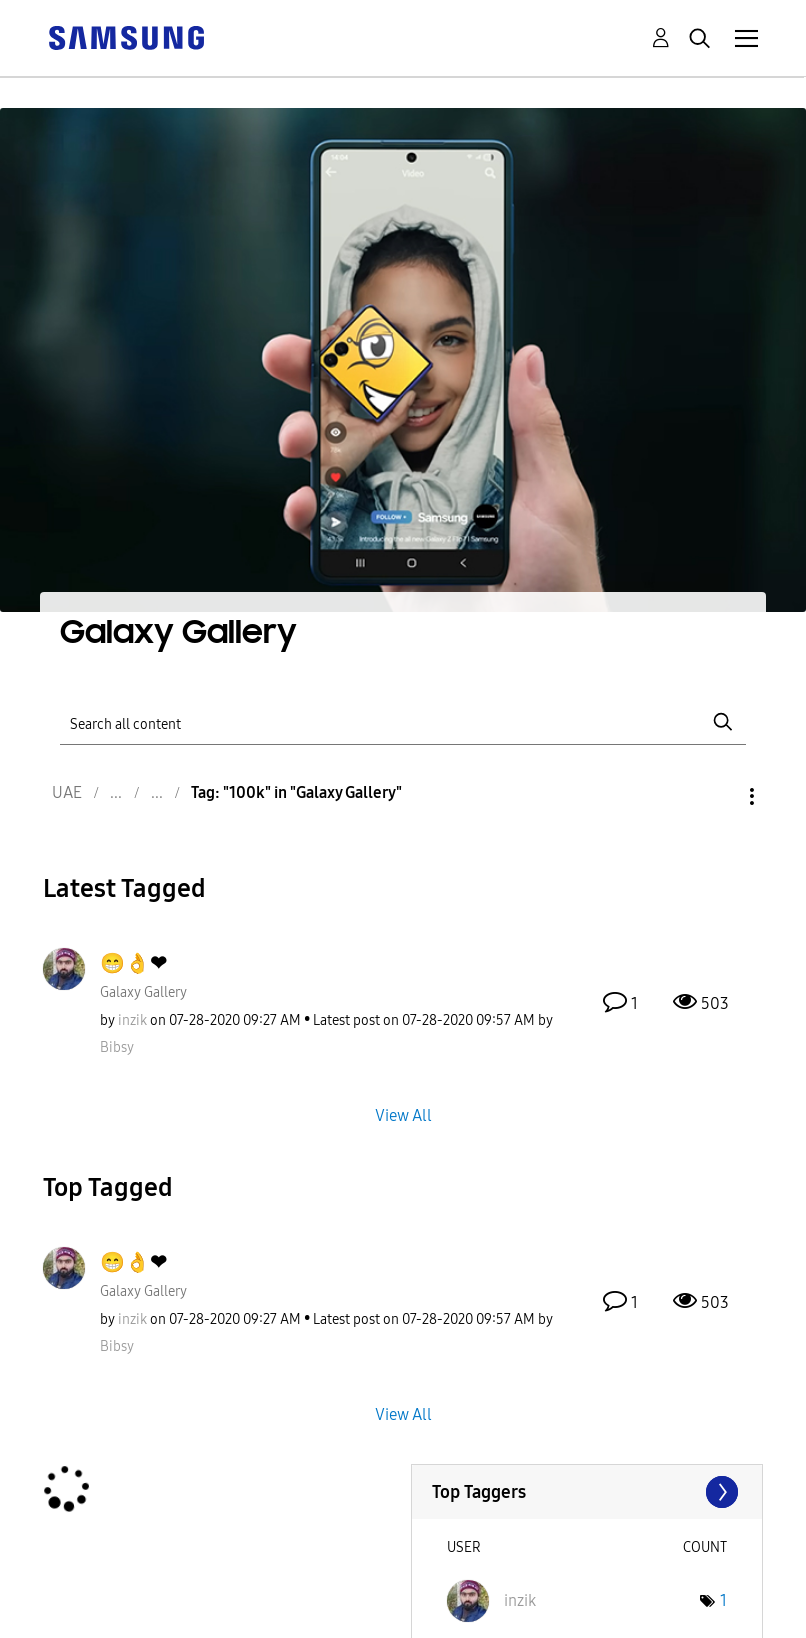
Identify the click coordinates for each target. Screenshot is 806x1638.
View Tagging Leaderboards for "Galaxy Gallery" (587, 1492)
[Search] (402, 721)
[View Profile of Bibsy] (117, 1047)
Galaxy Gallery (143, 992)
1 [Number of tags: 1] (723, 1600)
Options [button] (718, 796)
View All (403, 1114)
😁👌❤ (133, 963)
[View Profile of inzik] (132, 1020)
